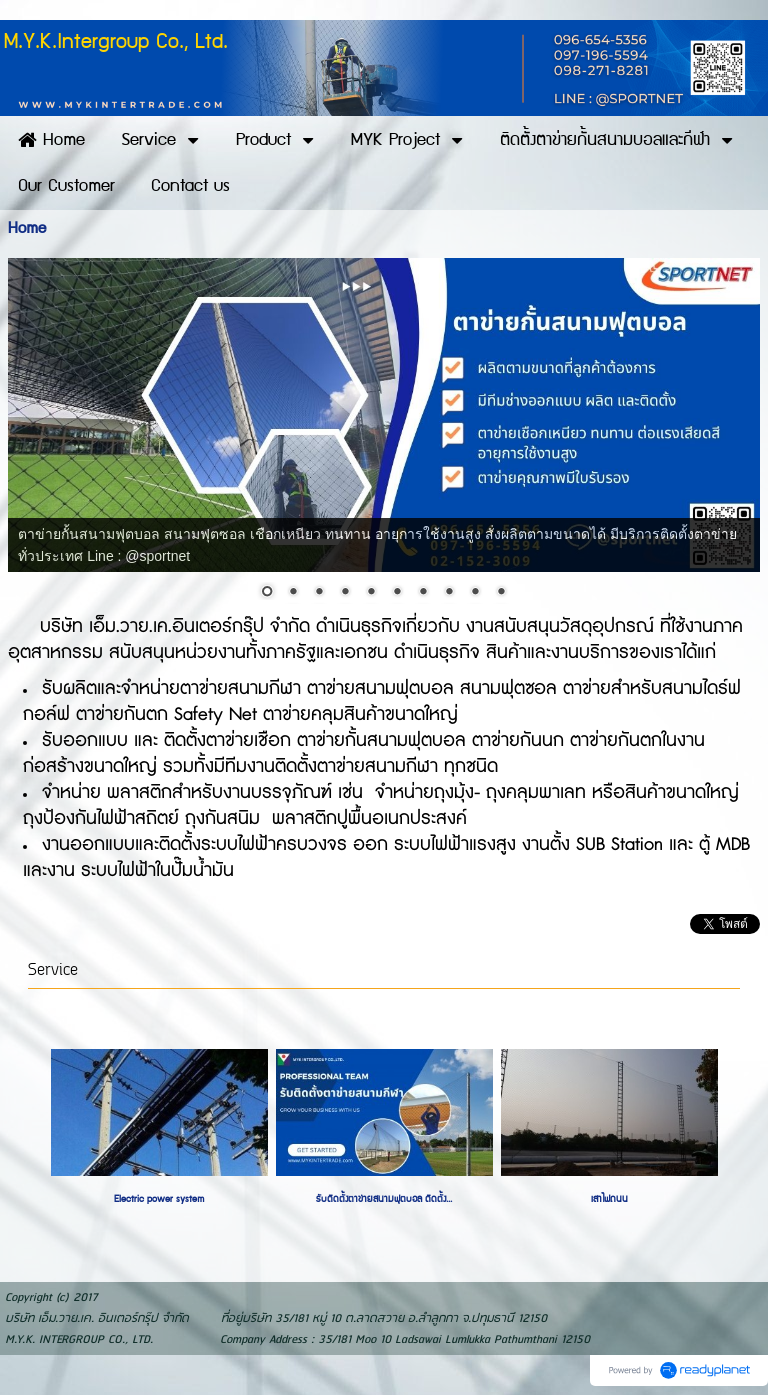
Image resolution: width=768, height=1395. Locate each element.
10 (501, 593)
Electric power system (159, 1199)
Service (53, 971)
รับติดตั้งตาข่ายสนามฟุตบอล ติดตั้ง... (384, 1199)
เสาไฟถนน (609, 1199)
